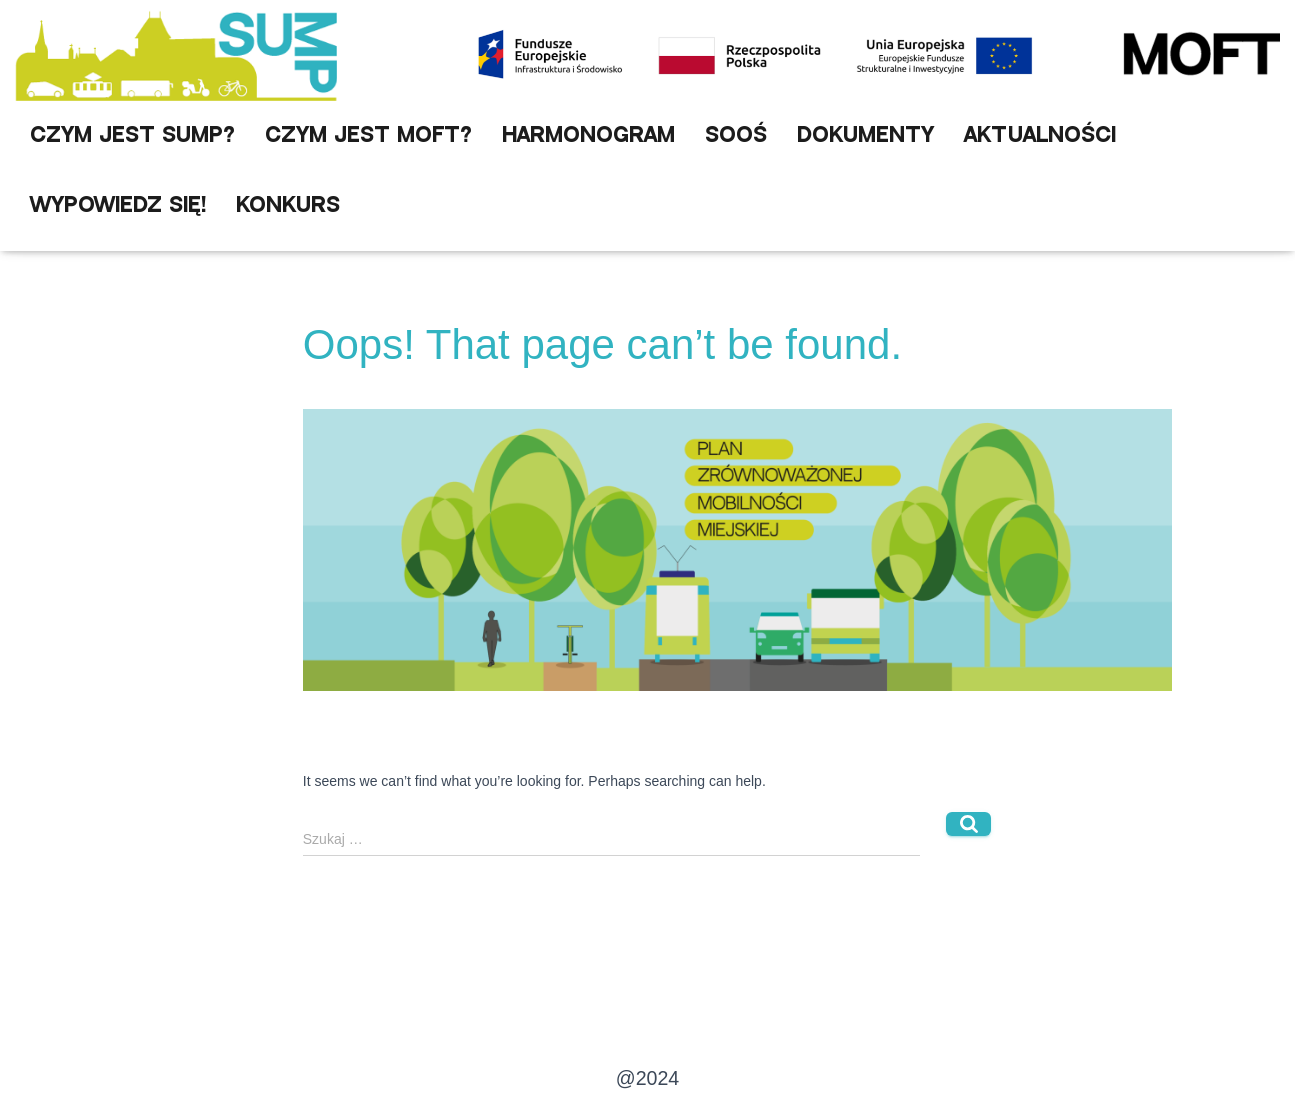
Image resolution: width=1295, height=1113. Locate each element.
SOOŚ (736, 135)
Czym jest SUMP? (132, 135)
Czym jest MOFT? (368, 135)
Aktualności (1040, 135)
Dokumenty (865, 135)
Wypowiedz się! (118, 205)
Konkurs (288, 205)
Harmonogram (588, 135)
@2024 (647, 1078)
